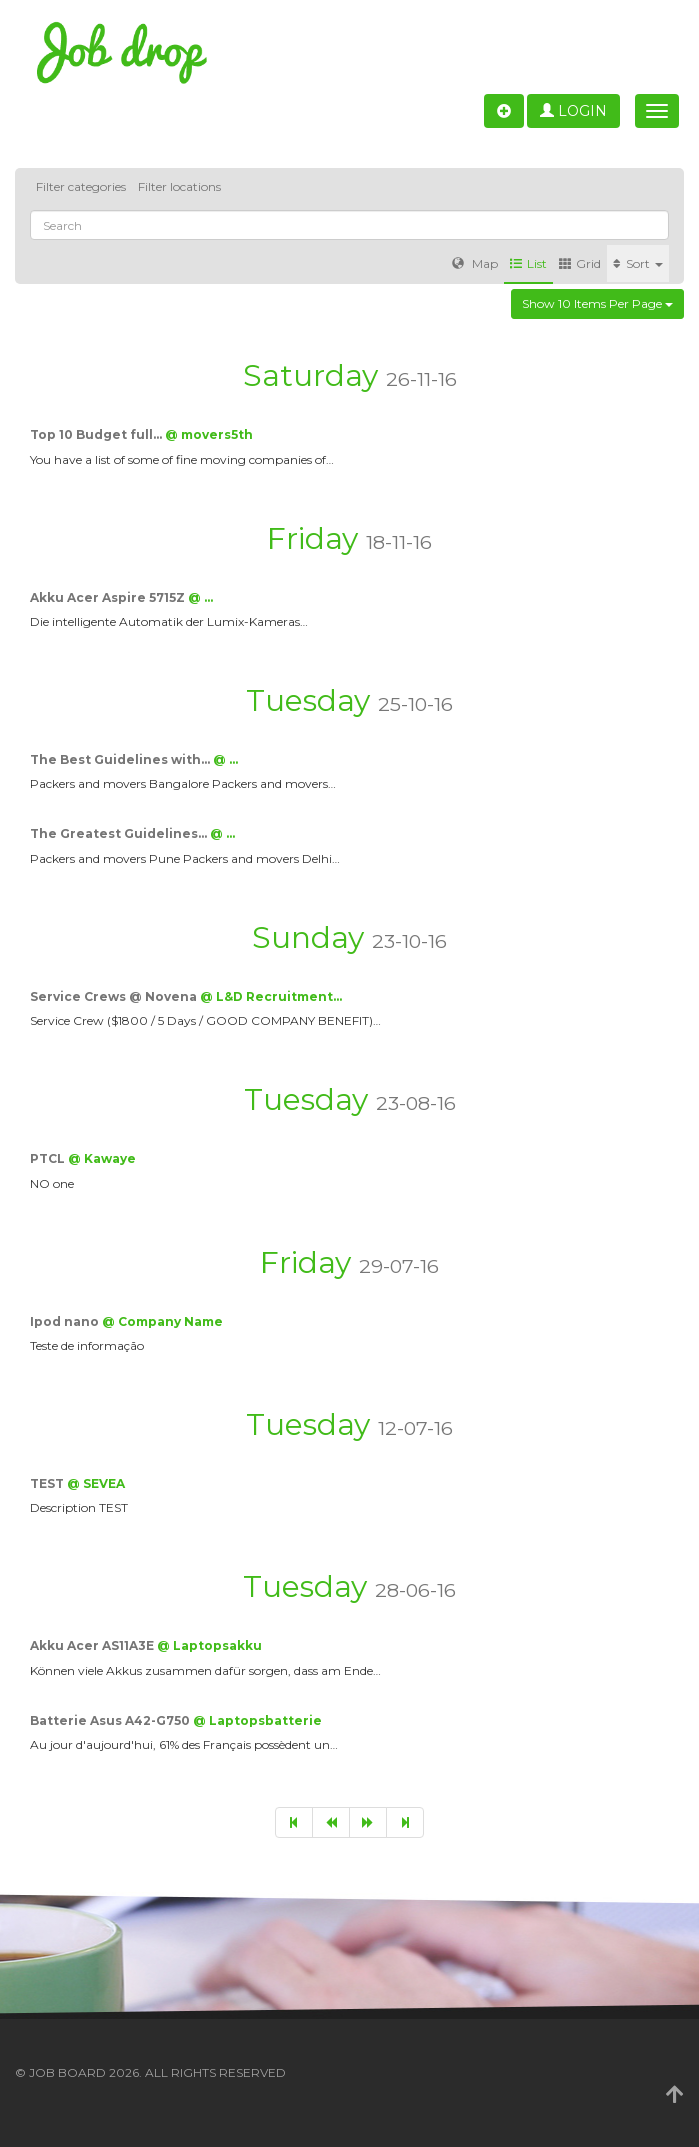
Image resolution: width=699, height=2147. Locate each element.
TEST (48, 1483)
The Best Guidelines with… (121, 759)
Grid (580, 263)
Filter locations (179, 186)
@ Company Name (162, 1321)
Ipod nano (66, 1321)
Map (475, 263)
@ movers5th (209, 434)
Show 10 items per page (597, 303)
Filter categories (81, 186)
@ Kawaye (102, 1158)
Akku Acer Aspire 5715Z (109, 597)
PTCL (49, 1158)
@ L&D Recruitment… (271, 996)
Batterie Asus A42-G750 (111, 1720)
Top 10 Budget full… (97, 434)
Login (573, 111)
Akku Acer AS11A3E (93, 1645)
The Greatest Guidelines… (120, 833)
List (528, 263)
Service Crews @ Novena (115, 996)
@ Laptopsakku (209, 1645)
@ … (200, 597)
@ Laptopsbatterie (257, 1720)
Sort (638, 263)
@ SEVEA (96, 1483)
